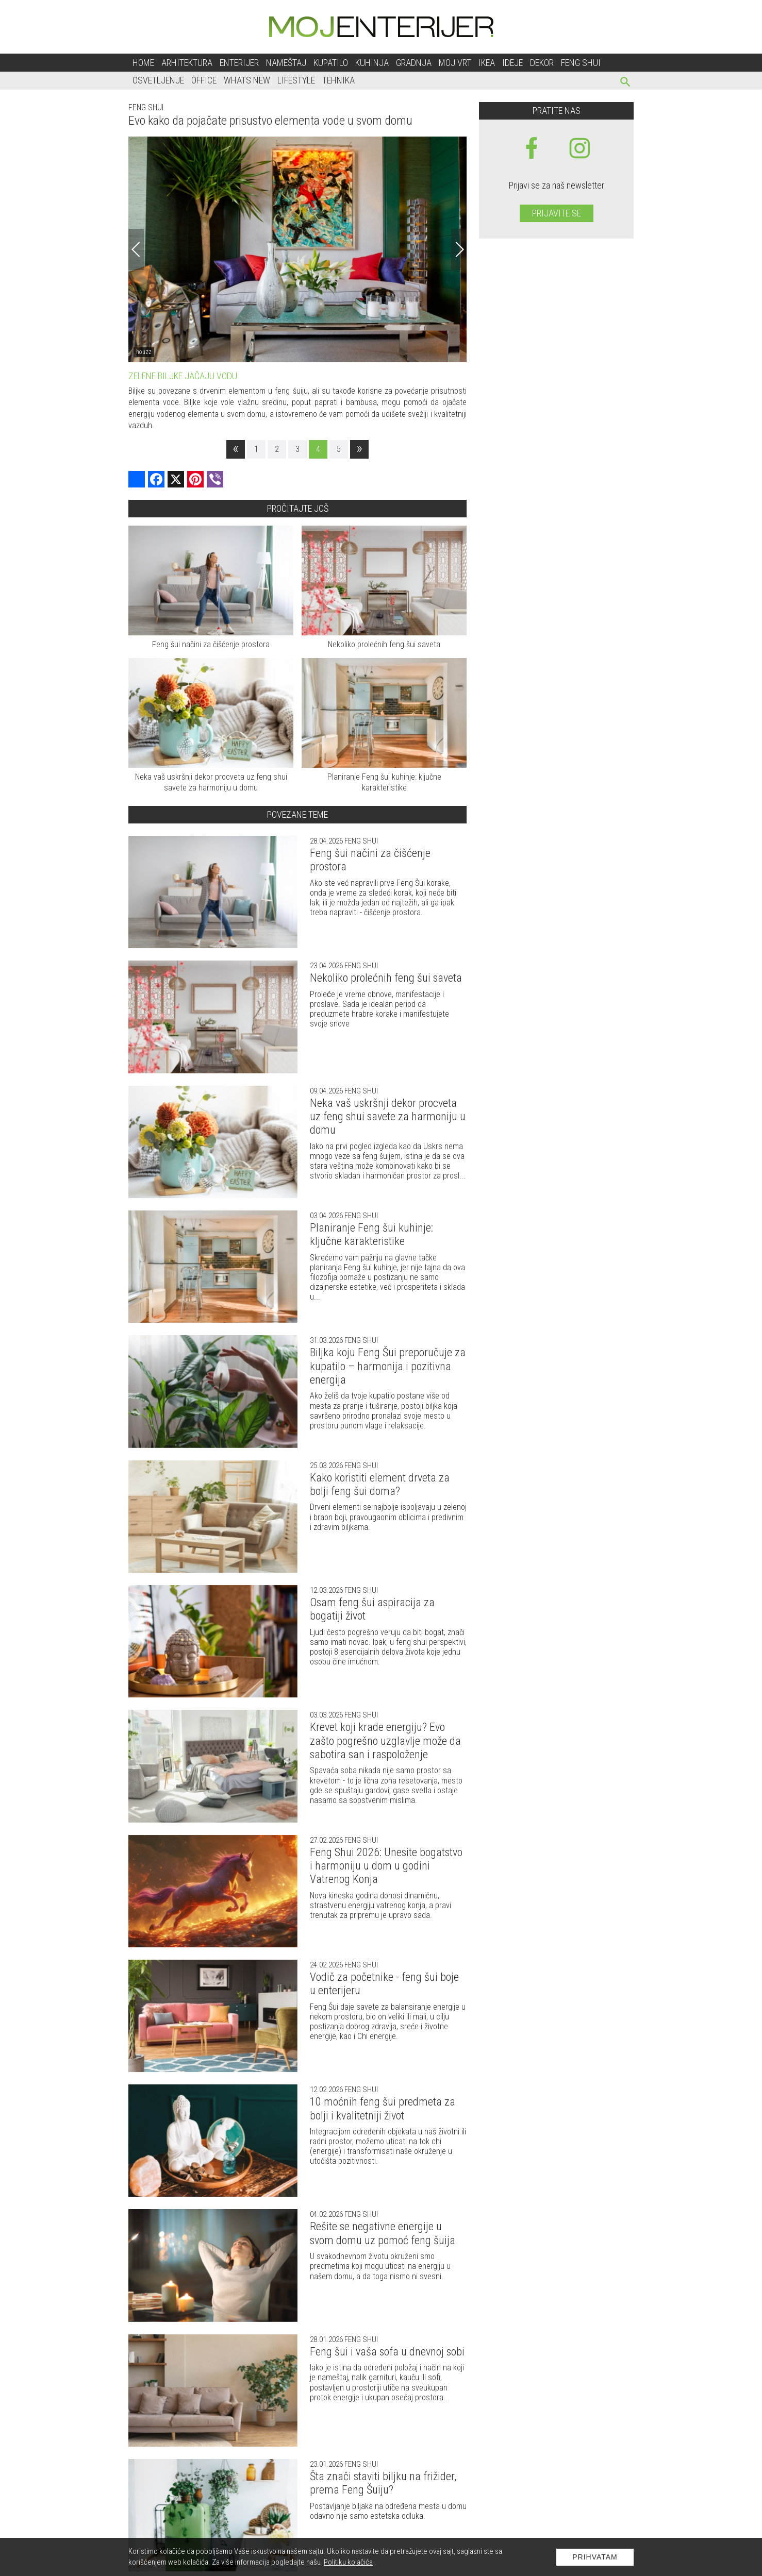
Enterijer (239, 62)
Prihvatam (595, 2557)
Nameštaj (286, 62)
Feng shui (581, 62)
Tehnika (338, 80)
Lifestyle (296, 80)
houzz (144, 352)
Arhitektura (186, 62)
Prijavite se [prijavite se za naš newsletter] (556, 213)
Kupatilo (330, 62)
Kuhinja (372, 62)
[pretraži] (626, 83)
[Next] (459, 249)
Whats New (247, 80)
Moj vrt (455, 62)
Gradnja (414, 62)
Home (143, 62)
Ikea (486, 62)
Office (204, 80)
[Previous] (136, 249)
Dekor (542, 62)
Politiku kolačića (348, 2562)
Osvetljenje (158, 80)
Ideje (512, 62)
